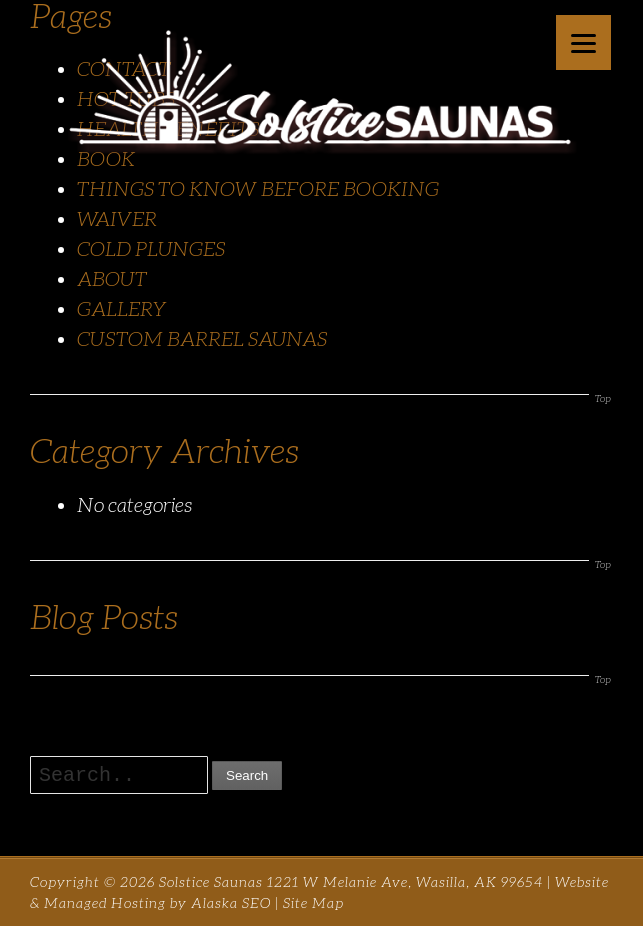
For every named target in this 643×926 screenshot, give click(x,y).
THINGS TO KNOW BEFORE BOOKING (258, 189)
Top (603, 398)
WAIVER (117, 219)
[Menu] (583, 42)
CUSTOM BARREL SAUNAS (202, 339)
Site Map (313, 903)
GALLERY (122, 309)
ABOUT (112, 279)
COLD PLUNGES (151, 249)
